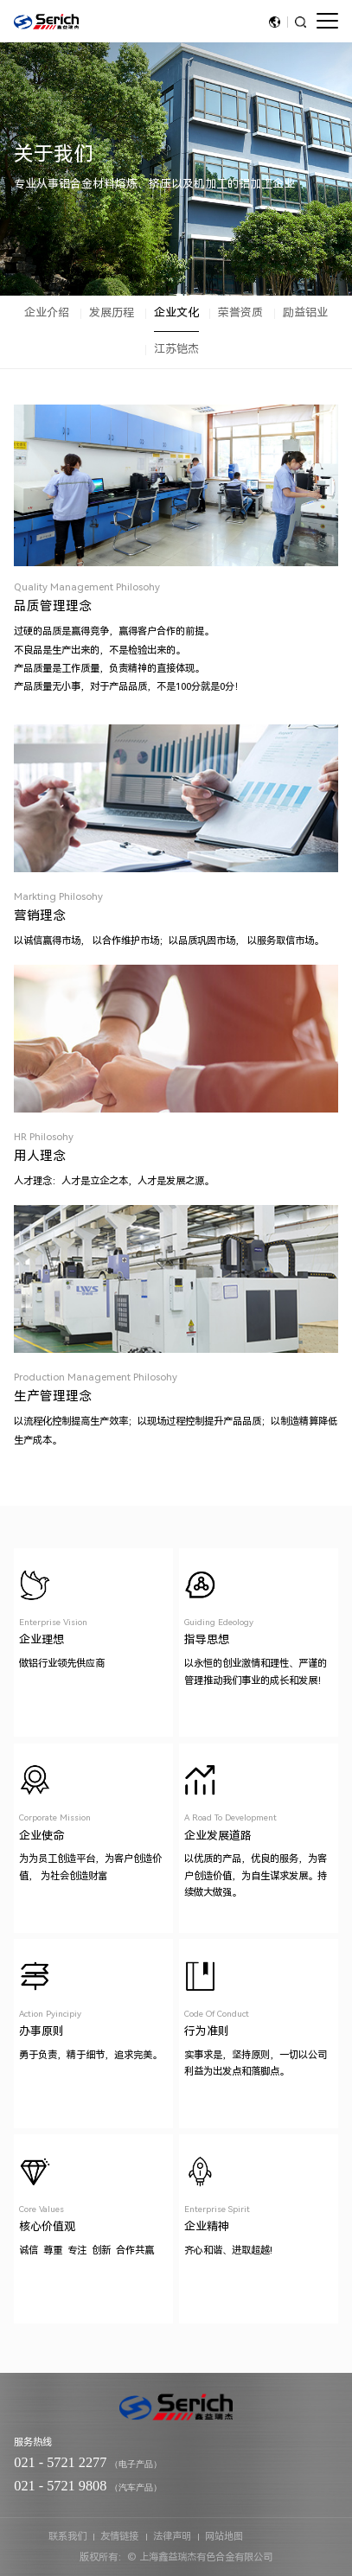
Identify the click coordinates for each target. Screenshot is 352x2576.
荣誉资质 (240, 312)
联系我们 (67, 2536)
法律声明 (172, 2536)
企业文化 (176, 312)
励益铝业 (305, 312)
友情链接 (119, 2536)
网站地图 (224, 2536)
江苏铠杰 (176, 348)
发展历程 (111, 312)
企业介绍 (46, 312)
